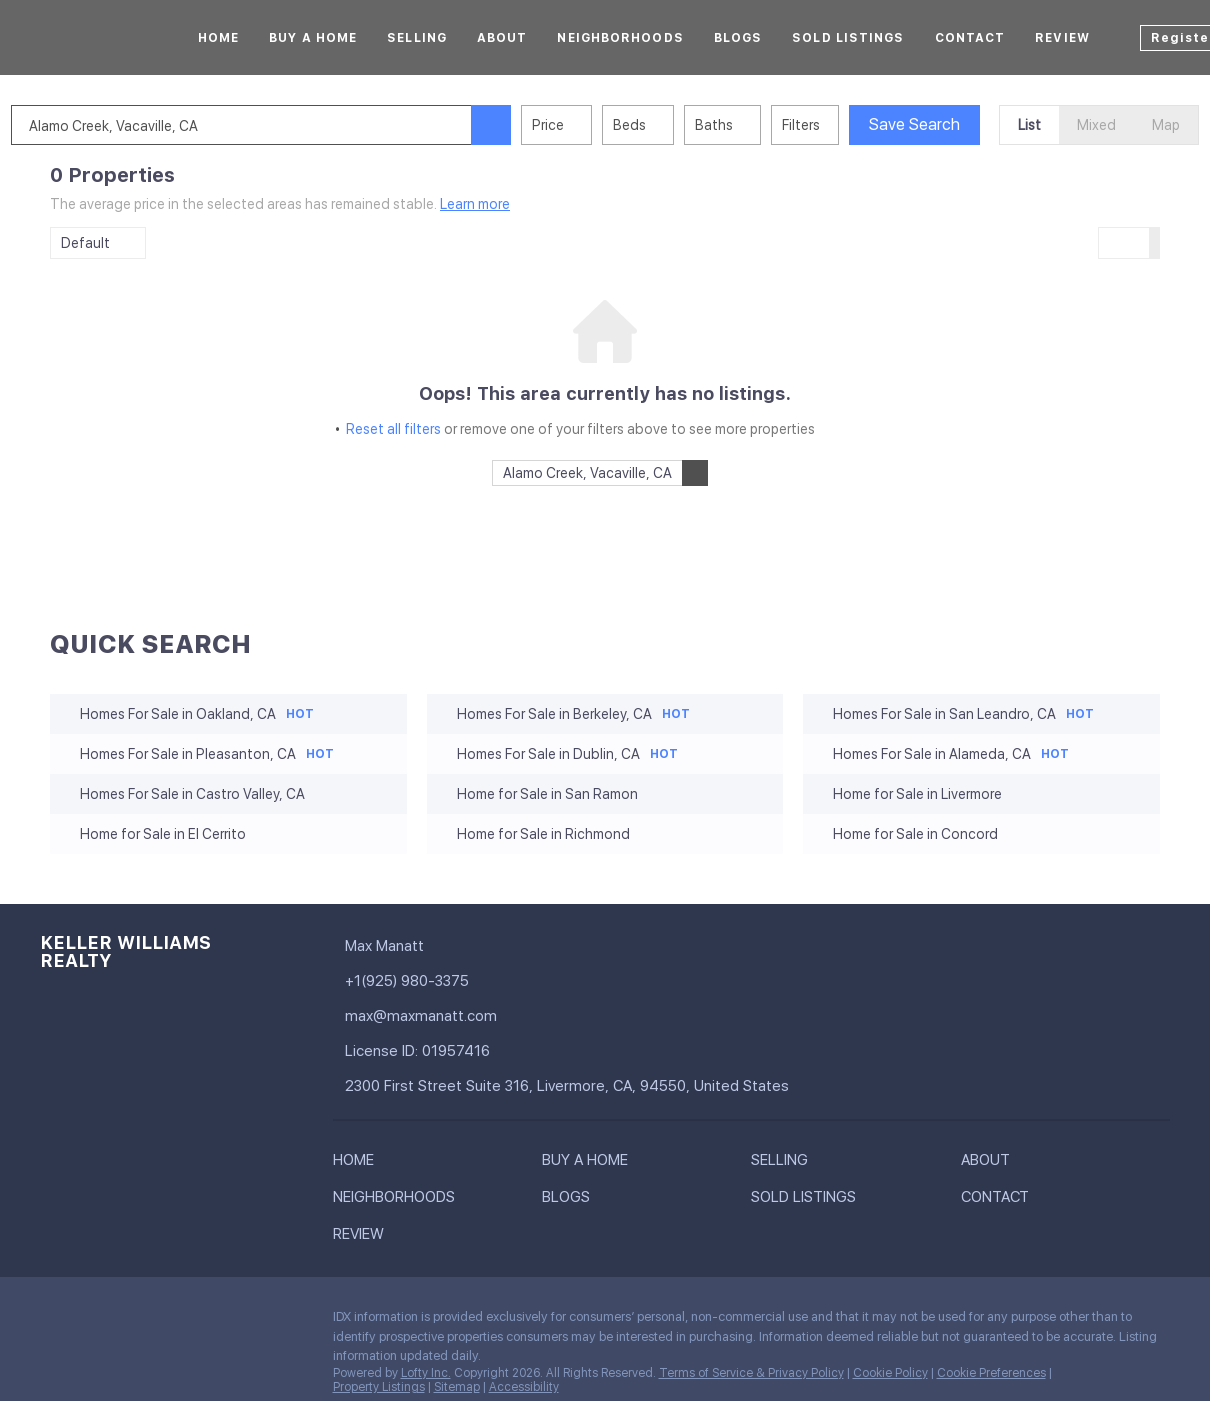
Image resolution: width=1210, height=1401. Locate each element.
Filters (840, 125)
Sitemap (457, 1387)
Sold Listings (848, 38)
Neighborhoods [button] (620, 38)
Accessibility (524, 1387)
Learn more (475, 204)
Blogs (738, 38)
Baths (753, 125)
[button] (530, 125)
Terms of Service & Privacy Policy (751, 1373)
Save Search (953, 124)
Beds (668, 125)
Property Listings (379, 1387)
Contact (970, 38)
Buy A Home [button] (313, 38)
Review (1062, 38)
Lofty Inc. (426, 1373)
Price (587, 125)
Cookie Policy (890, 1373)
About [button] (502, 38)
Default (85, 243)
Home (218, 38)
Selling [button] (417, 38)
